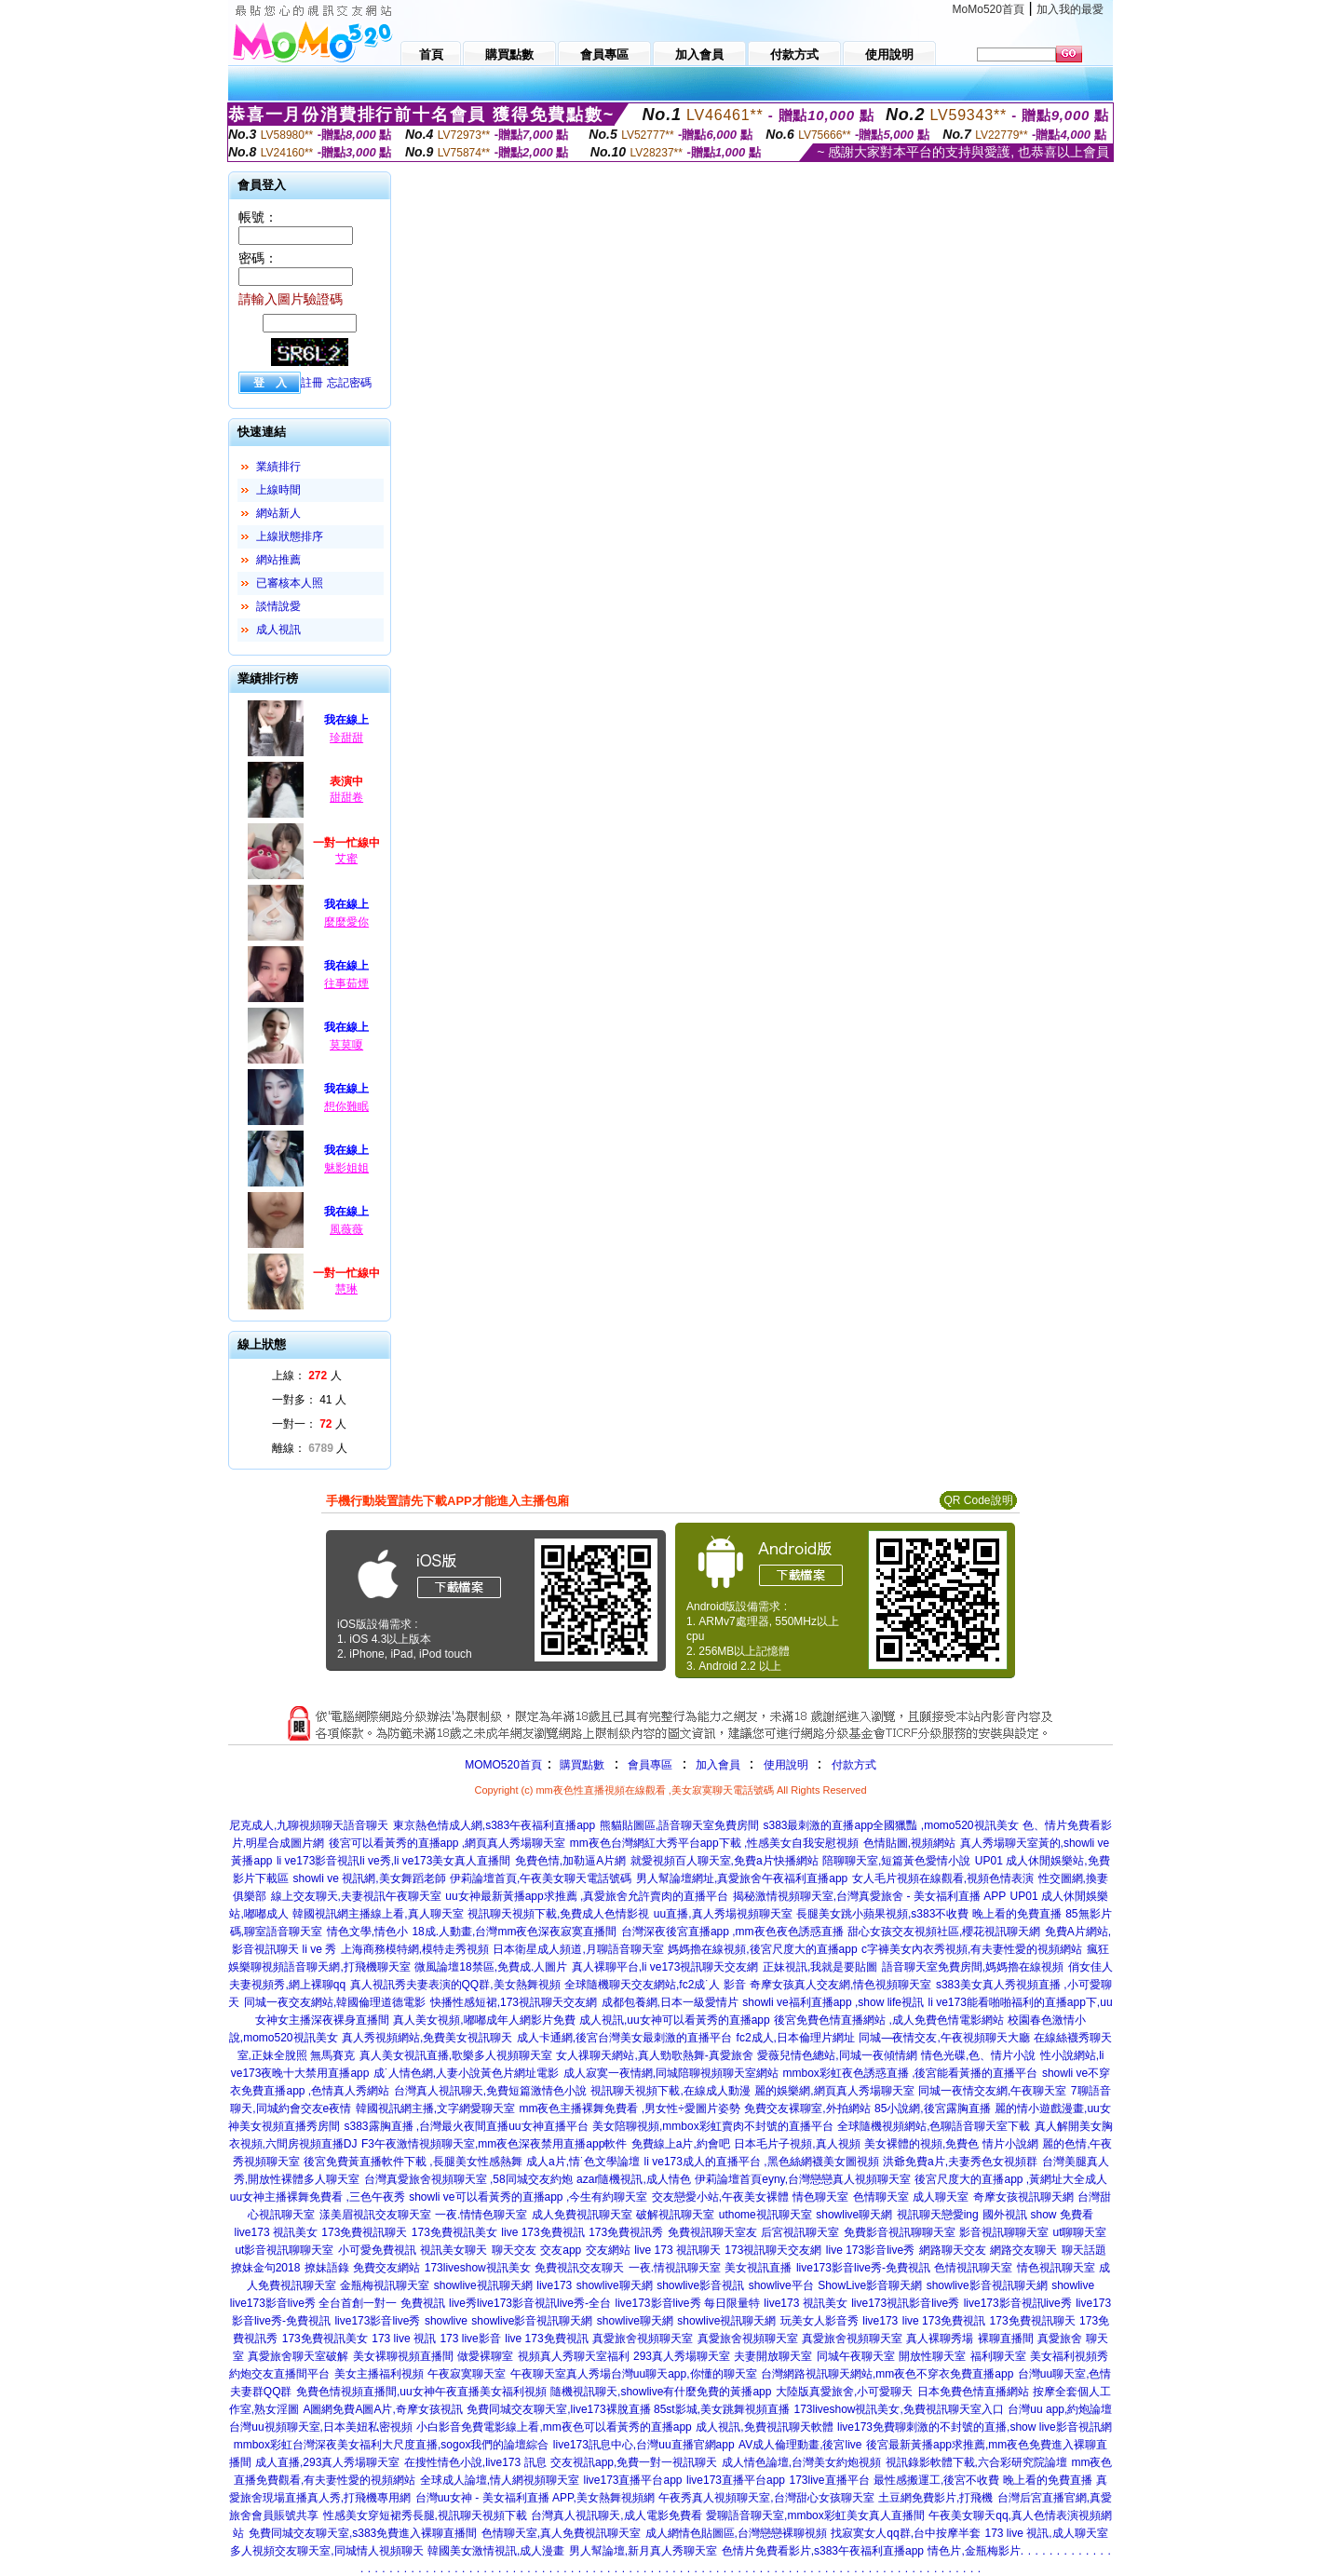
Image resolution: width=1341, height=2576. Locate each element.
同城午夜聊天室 (856, 2356)
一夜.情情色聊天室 (481, 2214)
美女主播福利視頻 (379, 2373)
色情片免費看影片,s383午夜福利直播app (823, 2550)
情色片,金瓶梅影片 (974, 2550)
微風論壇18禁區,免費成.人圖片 (490, 1966)
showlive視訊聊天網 (483, 2285)
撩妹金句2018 (266, 2267)
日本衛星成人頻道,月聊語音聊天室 (578, 1949)
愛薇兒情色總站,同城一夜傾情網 (836, 2055)
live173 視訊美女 (276, 2232)
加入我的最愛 (1070, 9)
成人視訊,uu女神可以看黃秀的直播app (674, 2020)
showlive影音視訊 (700, 2285)
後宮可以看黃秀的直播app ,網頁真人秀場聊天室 (447, 1843)
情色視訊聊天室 (1056, 2267)
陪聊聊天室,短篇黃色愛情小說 (896, 1860)
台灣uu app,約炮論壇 (1060, 2409)
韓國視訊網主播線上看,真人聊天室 (377, 1913)
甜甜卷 (346, 797)
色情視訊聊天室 (973, 2267)
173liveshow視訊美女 (478, 2267)
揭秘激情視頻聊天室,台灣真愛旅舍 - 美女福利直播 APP (869, 1896)
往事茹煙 (346, 983)
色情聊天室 (881, 2196)
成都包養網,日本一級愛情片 (670, 2002)
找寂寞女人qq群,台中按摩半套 (906, 2533)
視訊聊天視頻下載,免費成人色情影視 (558, 1913)
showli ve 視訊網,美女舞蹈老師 (369, 1878)
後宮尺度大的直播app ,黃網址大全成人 (1010, 2179)
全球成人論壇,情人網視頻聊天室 (499, 2480)
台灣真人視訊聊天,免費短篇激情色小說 (490, 2090)
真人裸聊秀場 (939, 2338)
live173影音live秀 (377, 2320)
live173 (554, 2285)
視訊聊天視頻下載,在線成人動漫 (670, 2090)
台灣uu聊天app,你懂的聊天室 (684, 2373)
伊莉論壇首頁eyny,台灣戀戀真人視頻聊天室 (803, 2179)
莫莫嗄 (346, 1044)
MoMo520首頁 (988, 9)
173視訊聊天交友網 (773, 2250)
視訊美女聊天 (453, 2250)
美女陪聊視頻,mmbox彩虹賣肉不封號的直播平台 (712, 2126)
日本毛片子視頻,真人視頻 (797, 2143)
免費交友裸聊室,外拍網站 (807, 2108)
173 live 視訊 (404, 2338)
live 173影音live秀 (870, 2250)
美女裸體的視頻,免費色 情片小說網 (951, 2143)
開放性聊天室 (932, 2356)
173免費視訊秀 (626, 2232)
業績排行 (278, 466)
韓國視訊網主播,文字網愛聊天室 (435, 2108)
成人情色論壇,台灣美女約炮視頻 (801, 2462)
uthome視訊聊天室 (765, 2214)
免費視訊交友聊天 (579, 2267)
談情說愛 (278, 606)
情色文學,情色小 (367, 1931)
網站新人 (278, 513)
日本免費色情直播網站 (973, 2391)
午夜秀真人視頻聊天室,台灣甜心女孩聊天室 (766, 2497)
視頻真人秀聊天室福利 (574, 2356)
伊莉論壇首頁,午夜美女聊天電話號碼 (540, 1878)
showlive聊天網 (854, 2214)
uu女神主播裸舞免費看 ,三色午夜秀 (317, 2196)
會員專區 (650, 1764)
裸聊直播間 (1006, 2338)
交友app (560, 2250)
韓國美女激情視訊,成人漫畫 (495, 2550)
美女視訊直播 (758, 2267)
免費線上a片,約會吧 (680, 2143)
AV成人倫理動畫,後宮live (799, 2444)
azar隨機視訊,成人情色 (633, 2179)
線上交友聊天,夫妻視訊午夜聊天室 (356, 1896)
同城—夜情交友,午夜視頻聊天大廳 (944, 2037)
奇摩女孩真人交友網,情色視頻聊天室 (840, 1984)
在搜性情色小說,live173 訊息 (475, 2462)
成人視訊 (278, 629)
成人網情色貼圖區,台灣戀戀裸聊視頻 (736, 2533)
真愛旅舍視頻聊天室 (642, 2338)
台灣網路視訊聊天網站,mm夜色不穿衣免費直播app (887, 2373)
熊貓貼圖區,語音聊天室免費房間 (679, 1825)
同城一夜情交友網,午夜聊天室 (992, 2090)
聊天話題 (1084, 2250)
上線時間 (278, 489)
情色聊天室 (820, 2196)
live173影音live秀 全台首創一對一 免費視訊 (337, 2303)
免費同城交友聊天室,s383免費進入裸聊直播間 (363, 2533)
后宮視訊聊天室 (800, 2232)
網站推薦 (278, 559)
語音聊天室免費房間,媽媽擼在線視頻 (972, 1966)
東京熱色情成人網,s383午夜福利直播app (494, 1825)
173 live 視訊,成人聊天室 (1045, 2533)
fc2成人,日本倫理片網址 (796, 2037)
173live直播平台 (830, 2480)
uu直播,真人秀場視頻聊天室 (723, 1913)
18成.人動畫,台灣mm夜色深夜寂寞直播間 (514, 1931)
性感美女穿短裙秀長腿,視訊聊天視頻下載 (425, 2515)
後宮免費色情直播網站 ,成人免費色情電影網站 (889, 2020)
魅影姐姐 (346, 1167)
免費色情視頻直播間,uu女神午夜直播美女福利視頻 (421, 2391)
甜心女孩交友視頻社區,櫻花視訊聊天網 (943, 1931)
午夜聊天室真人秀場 (560, 2373)
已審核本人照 (289, 583)
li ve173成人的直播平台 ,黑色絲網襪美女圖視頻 (761, 2161)
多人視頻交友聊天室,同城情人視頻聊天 (326, 2550)
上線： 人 (307, 1375)
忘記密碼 (349, 382)
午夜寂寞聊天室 (466, 2373)
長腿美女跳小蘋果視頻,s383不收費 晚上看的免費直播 (929, 1913)
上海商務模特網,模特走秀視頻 (415, 1949)
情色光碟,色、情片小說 (978, 2055)
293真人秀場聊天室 (681, 2356)
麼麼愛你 (346, 922)
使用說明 (786, 1764)
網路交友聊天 (1023, 2250)
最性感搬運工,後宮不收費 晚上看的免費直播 (983, 2480)
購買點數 (580, 1764)
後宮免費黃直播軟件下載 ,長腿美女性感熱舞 (413, 2161)
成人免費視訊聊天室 (582, 2214)
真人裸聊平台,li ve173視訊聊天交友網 (665, 1966)
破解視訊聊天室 (675, 2214)
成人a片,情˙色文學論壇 (583, 2161)
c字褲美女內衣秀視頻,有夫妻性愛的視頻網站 (971, 1949)
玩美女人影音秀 (819, 2320)
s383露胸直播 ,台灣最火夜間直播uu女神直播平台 (467, 2126)
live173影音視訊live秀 (1018, 2303)
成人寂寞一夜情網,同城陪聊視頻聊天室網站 (671, 2073)
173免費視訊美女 (454, 2232)
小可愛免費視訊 (377, 2250)
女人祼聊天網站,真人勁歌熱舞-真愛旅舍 (654, 2055)
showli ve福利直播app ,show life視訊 (833, 2002)
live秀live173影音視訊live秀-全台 (530, 2303)
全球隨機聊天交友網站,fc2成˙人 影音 (655, 1984)
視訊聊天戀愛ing (938, 2214)
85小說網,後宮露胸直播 (932, 2108)
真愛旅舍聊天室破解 (298, 2356)
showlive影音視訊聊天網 (987, 2285)
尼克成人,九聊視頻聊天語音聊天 (308, 1825)
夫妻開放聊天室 (773, 2356)
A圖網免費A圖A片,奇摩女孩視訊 (382, 2409)
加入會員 (718, 1764)
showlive (1072, 2285)
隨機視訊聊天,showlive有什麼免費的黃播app (660, 2391)
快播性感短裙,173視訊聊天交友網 (513, 2002)
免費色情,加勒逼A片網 (570, 1860)
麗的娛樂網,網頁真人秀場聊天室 (834, 2090)
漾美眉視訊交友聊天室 (375, 2214)
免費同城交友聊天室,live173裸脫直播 (560, 2409)
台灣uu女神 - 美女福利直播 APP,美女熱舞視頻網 (535, 2497)
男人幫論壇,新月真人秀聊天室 (643, 2550)
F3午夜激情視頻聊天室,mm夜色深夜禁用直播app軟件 (494, 2143)
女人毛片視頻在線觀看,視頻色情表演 (943, 1878)
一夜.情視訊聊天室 (675, 2267)
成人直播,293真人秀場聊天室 (327, 2462)
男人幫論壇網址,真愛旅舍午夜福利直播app (741, 1878)
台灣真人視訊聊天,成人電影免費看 (616, 2515)
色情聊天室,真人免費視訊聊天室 (561, 2533)
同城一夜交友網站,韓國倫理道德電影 (335, 2002)
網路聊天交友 (952, 2250)
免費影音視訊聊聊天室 (899, 2232)
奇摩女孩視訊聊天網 (1023, 2196)
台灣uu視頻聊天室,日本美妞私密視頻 (321, 2427)
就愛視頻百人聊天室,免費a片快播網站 (724, 1860)
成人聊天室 (940, 2196)
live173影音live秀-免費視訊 (863, 2267)
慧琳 (346, 1288)
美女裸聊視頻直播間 (403, 2356)
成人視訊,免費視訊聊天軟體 (764, 2427)
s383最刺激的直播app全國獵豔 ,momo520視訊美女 (890, 1825)
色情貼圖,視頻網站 (909, 1843)
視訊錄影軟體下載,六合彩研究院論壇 (976, 2462)
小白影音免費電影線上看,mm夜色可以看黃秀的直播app (553, 2427)
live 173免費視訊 (542, 2232)
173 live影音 (470, 2338)
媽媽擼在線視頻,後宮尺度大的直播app (762, 1949)
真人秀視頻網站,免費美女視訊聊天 (427, 2037)
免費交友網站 (386, 2267)
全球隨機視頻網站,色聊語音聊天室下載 (933, 2126)
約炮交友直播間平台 (279, 2373)
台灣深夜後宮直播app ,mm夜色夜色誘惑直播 (732, 1931)
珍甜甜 (346, 737)
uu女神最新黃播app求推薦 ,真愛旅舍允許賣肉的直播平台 (586, 1896)
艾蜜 (346, 858)
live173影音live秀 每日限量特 (687, 2303)
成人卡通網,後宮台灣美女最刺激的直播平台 (624, 2037)
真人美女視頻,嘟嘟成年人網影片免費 (484, 2020)
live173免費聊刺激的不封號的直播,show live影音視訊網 (974, 2427)
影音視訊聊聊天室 (1004, 2232)
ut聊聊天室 (1079, 2232)
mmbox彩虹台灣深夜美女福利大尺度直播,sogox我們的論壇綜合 (391, 2444)
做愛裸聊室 (485, 2356)
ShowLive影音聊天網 (870, 2285)
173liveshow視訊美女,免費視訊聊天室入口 (898, 2409)
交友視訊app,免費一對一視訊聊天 (633, 2462)
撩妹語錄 (327, 2267)
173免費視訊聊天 (364, 2232)
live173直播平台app (632, 2480)
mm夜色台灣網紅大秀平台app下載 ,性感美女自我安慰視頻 (715, 1843)
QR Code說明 (977, 1500)
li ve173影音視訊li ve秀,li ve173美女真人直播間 (393, 1860)
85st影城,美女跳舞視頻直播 (722, 2409)
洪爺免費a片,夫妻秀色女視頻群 (960, 2161)
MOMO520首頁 (503, 1764)
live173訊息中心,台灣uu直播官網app (644, 2444)
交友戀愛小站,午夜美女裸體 (720, 2196)
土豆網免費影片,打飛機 (935, 2497)
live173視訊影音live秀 (905, 2303)
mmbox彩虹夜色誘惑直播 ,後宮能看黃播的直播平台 (909, 2073)
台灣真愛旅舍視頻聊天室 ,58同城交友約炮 (468, 2179)
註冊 (312, 382)
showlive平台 (781, 2285)
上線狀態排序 (289, 536)
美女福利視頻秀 (1069, 2356)
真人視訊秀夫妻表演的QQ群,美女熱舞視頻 (455, 1984)
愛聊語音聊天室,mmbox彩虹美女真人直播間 (815, 2515)
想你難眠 (346, 1106)
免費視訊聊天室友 (712, 2232)
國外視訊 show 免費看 (1037, 2214)
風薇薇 (346, 1229)
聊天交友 (514, 2250)
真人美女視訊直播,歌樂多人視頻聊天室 (455, 2055)
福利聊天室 (998, 2356)
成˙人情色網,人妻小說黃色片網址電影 (466, 2073)
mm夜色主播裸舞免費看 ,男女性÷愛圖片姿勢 (629, 2108)
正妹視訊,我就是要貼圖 (820, 1966)
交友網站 (608, 2250)
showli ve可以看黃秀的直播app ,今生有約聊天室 (528, 2196)
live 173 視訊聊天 (677, 2250)
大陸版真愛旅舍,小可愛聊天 (844, 2391)
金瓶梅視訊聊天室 (384, 2285)
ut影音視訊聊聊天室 (284, 2250)
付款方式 (854, 1764)
